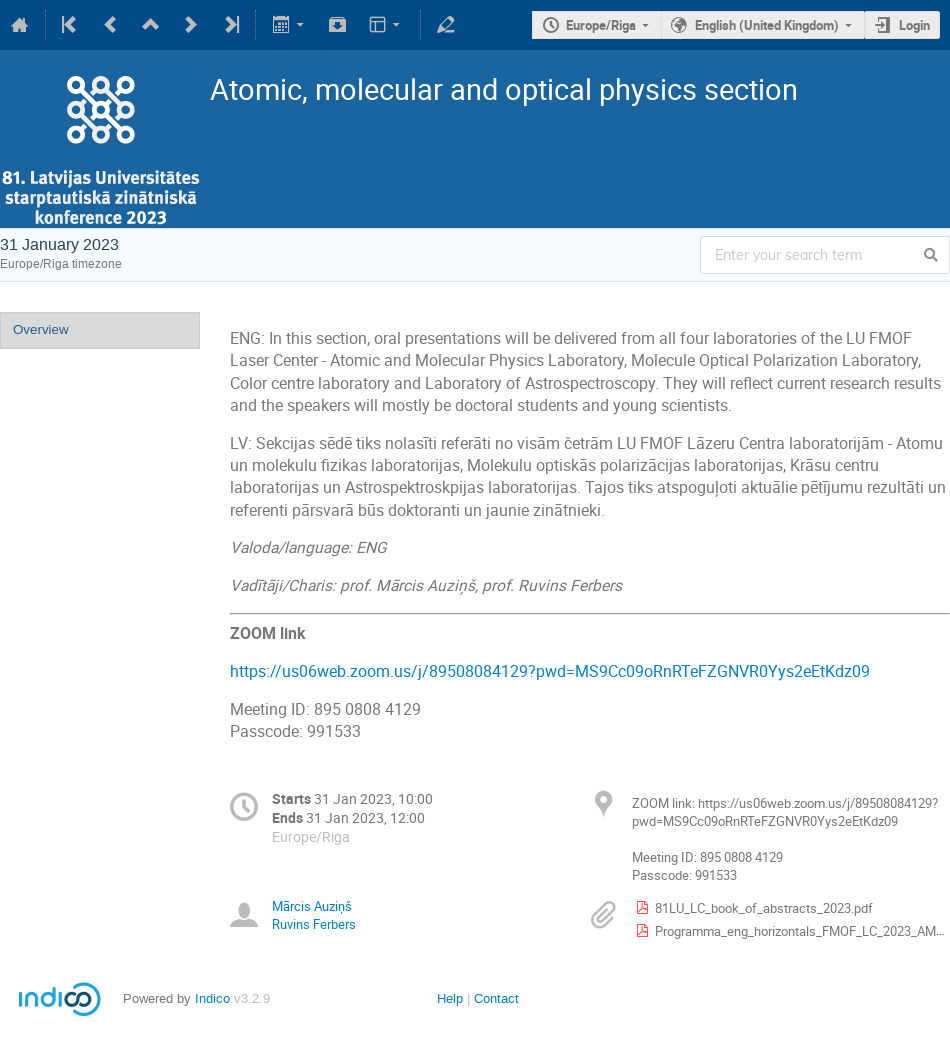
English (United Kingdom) (767, 25)
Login (914, 25)
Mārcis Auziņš (312, 906)
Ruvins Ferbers (314, 924)
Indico (212, 998)
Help (450, 998)
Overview (41, 329)
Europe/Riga (601, 25)
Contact (496, 998)
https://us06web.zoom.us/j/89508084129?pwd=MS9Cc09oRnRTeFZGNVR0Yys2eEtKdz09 (550, 671)
